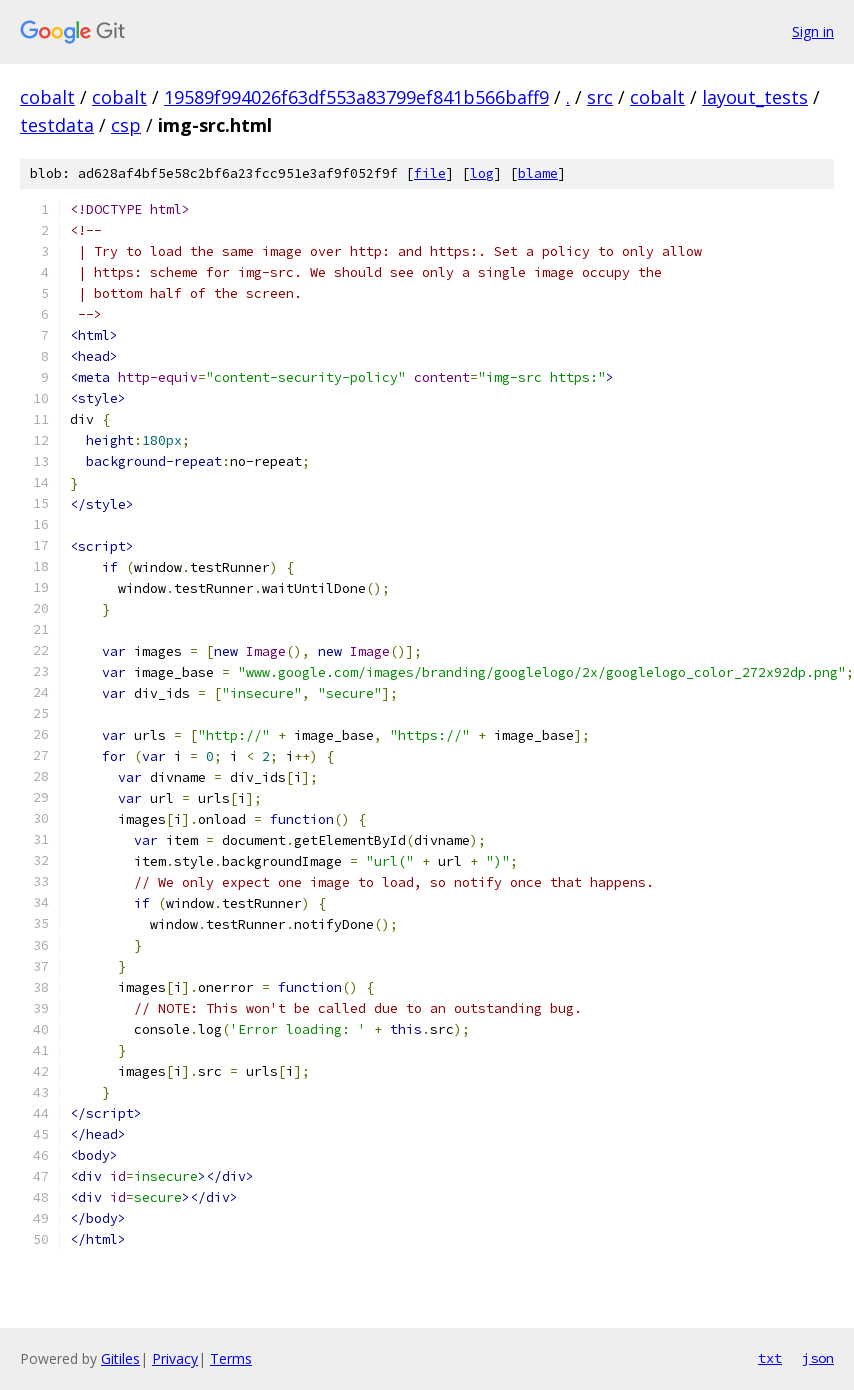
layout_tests (755, 97)
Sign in (813, 31)
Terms (231, 1358)
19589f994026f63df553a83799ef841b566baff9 (356, 97)
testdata (57, 125)
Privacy (175, 1358)
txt (770, 1358)
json (818, 1358)
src (600, 97)
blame (538, 173)
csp (126, 125)
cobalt (47, 97)
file (430, 173)
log (482, 173)
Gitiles (120, 1358)
